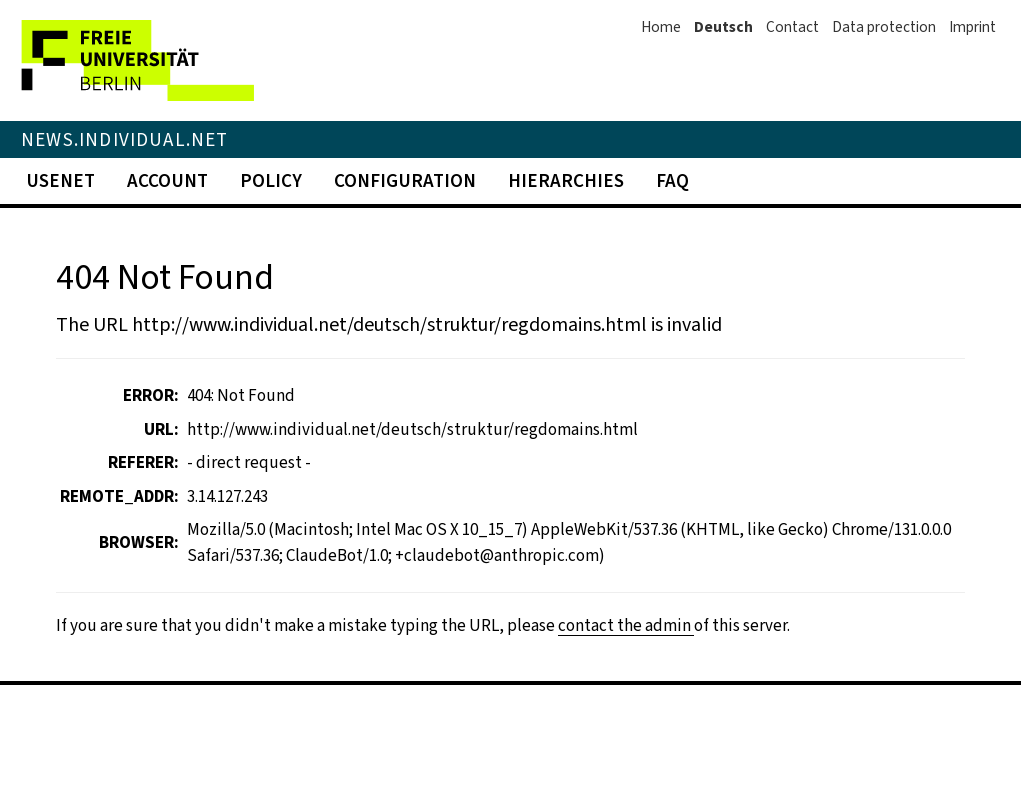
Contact (792, 27)
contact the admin (626, 625)
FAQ (672, 180)
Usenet (60, 180)
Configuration (405, 180)
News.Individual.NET (125, 139)
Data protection (884, 27)
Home (661, 27)
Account (167, 180)
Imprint (972, 27)
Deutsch (723, 27)
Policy (271, 180)
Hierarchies (566, 180)
